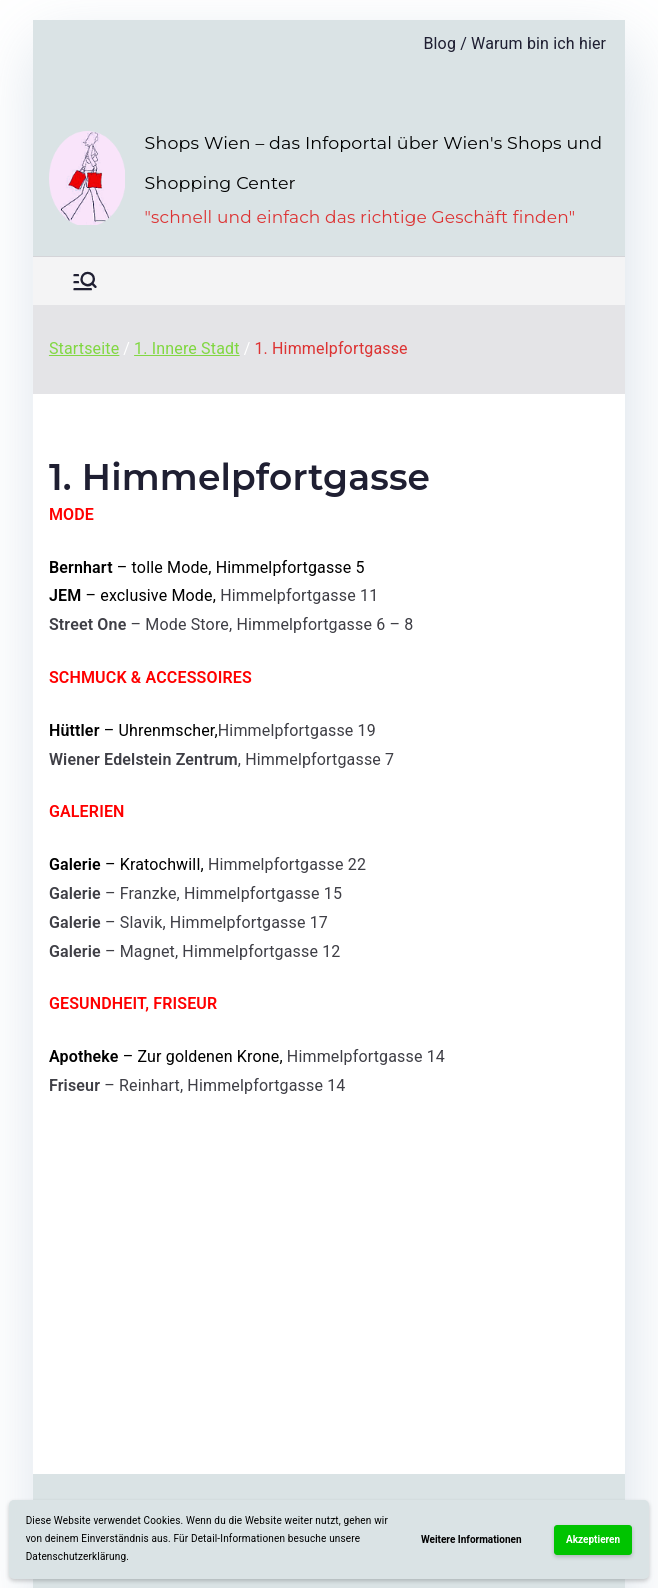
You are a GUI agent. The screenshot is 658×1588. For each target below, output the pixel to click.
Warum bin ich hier (538, 43)
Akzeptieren (593, 1539)
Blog (439, 43)
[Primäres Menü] (85, 281)
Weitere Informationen (471, 1539)
